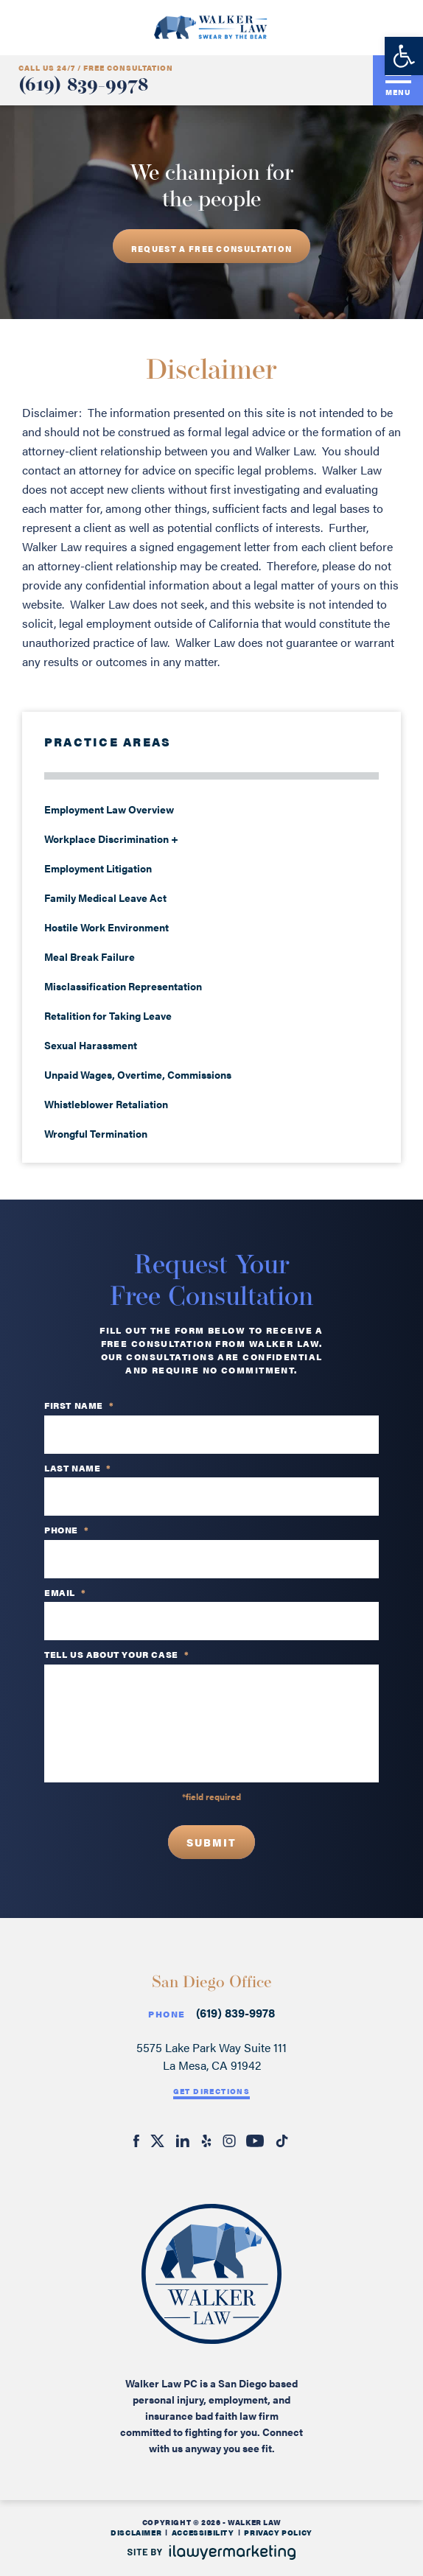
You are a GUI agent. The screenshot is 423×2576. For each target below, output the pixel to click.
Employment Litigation (98, 868)
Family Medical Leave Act (105, 897)
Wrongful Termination (95, 1133)
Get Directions (212, 2091)
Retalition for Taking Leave (108, 1015)
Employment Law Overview (109, 809)
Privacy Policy (278, 2532)
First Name (79, 1406)
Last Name (77, 1468)
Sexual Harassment (90, 1044)
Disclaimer (136, 2532)
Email (65, 1593)
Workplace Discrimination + (111, 838)
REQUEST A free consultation (212, 248)
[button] (404, 56)
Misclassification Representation (123, 986)
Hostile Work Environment (106, 927)
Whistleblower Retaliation (106, 1103)
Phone (166, 2013)
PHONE (66, 1530)
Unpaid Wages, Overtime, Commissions (137, 1074)
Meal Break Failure (89, 956)
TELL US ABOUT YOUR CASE (116, 1655)
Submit (211, 1842)
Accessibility (203, 2532)
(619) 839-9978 (83, 86)
